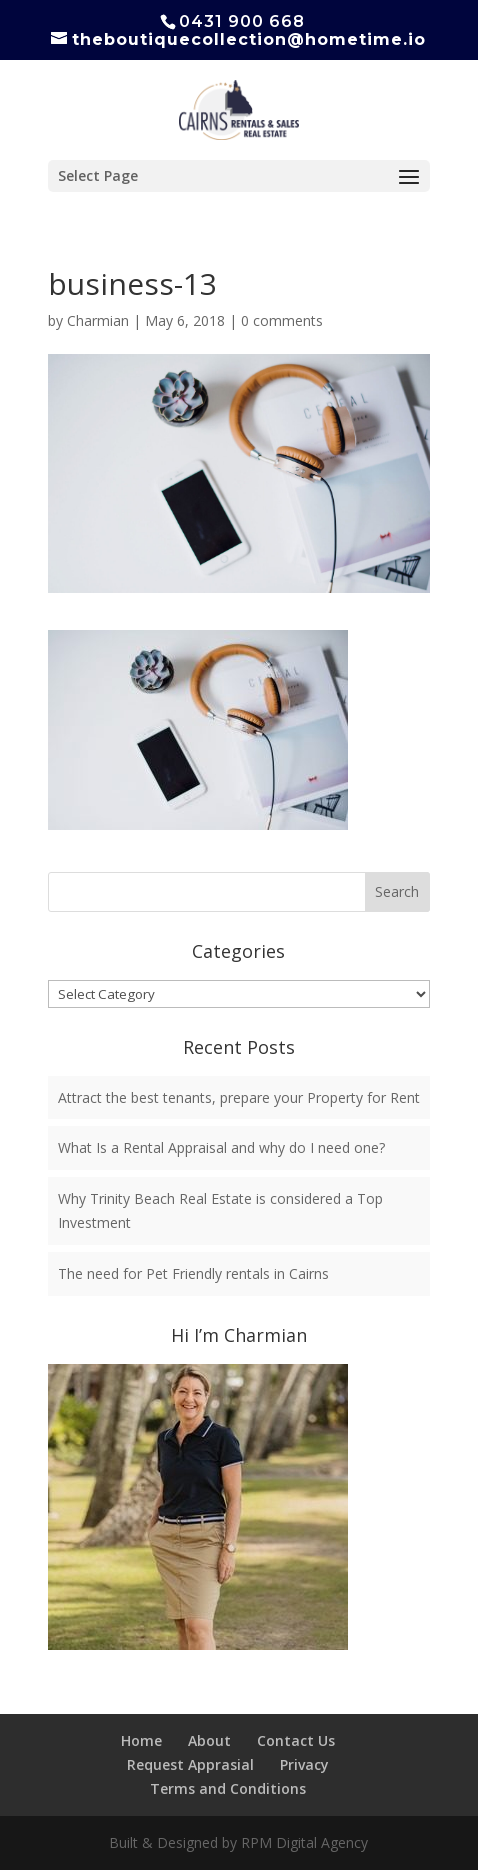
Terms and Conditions (228, 1788)
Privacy (304, 1764)
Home (141, 1740)
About (209, 1740)
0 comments (282, 320)
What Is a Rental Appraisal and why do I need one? (221, 1147)
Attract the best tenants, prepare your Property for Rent (239, 1097)
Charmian (98, 320)
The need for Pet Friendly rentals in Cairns (193, 1273)
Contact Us (296, 1740)
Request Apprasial (190, 1764)
